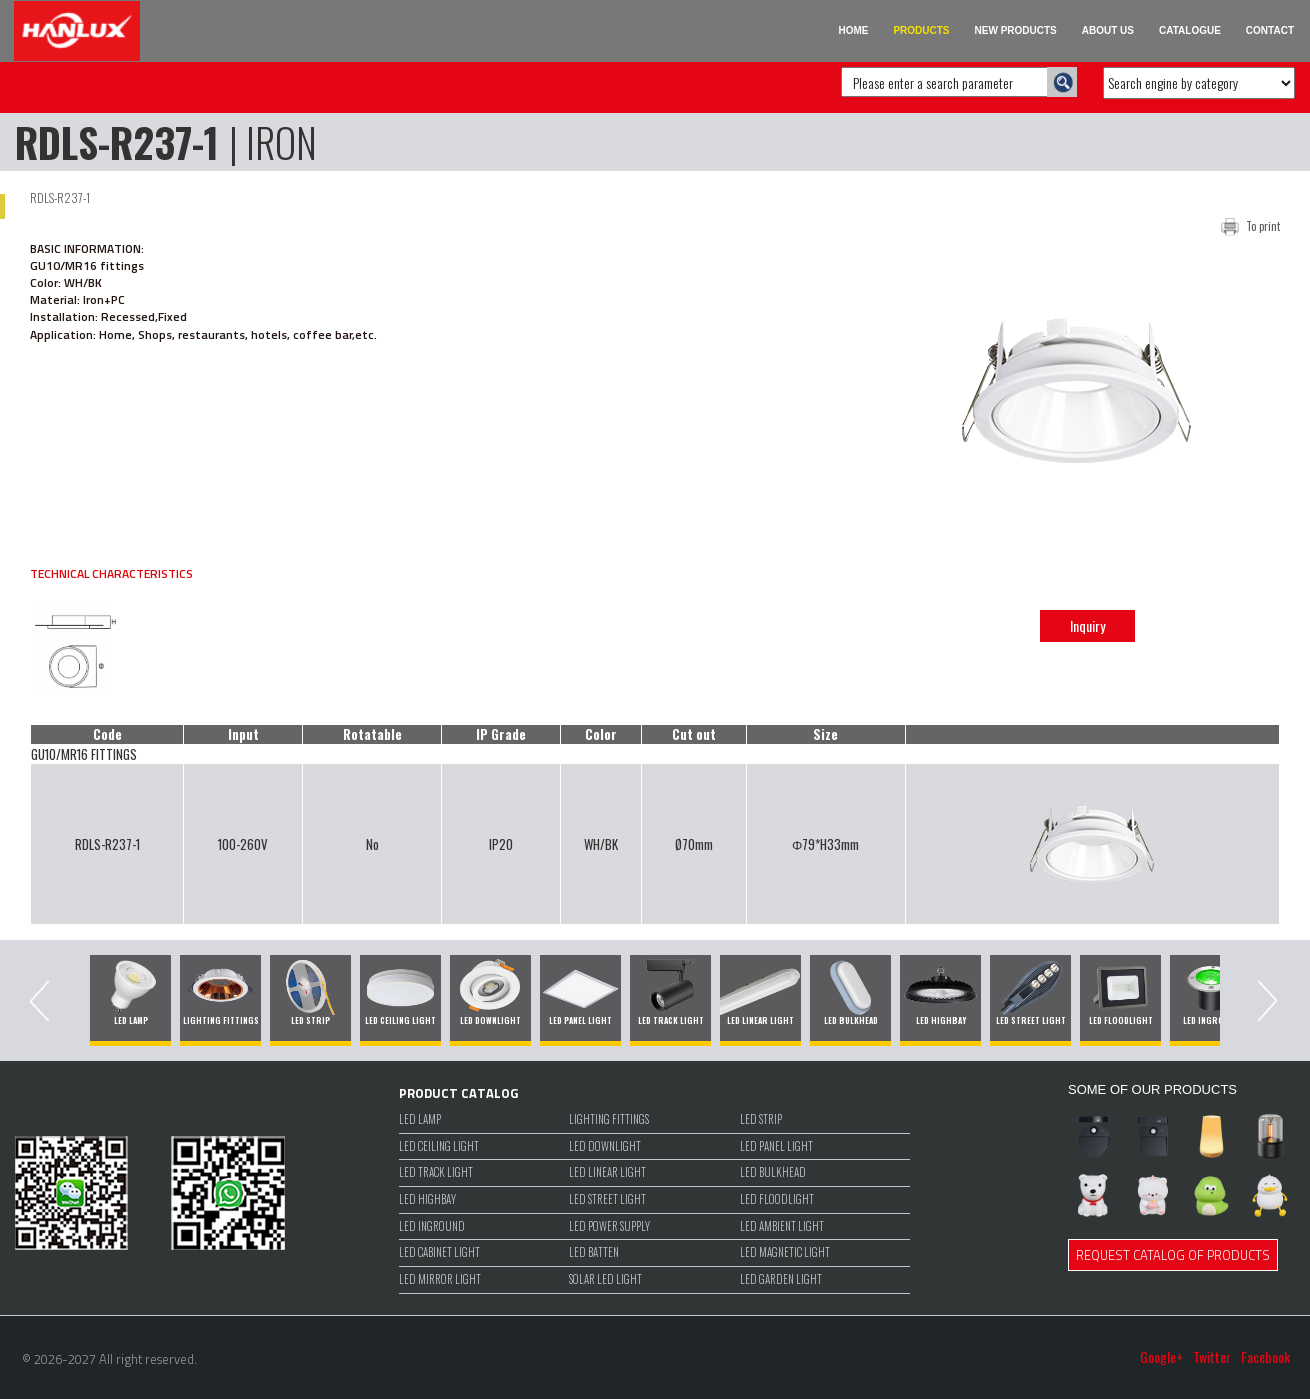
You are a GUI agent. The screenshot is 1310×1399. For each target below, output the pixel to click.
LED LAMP (420, 1119)
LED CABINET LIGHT (439, 1252)
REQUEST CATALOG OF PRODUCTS (1173, 1255)
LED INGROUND (432, 1226)
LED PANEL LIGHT (776, 1146)
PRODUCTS (921, 30)
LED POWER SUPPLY (609, 1226)
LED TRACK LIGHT (436, 1172)
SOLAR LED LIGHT (605, 1279)
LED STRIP (761, 1119)
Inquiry (1087, 625)
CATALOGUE (1190, 30)
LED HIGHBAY (427, 1199)
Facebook (1265, 1357)
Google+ (1161, 1357)
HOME (853, 30)
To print (1263, 226)
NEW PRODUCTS (1016, 30)
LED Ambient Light (782, 1226)
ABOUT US (1108, 30)
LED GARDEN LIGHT (781, 1279)
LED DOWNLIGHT (605, 1146)
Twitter (1212, 1357)
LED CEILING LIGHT (439, 1146)
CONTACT (1270, 30)
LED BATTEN (594, 1252)
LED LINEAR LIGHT (607, 1172)
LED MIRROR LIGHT (440, 1279)
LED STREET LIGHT (607, 1199)
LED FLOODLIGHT (777, 1199)
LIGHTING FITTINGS (609, 1119)
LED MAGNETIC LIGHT (785, 1252)
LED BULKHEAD (773, 1172)
